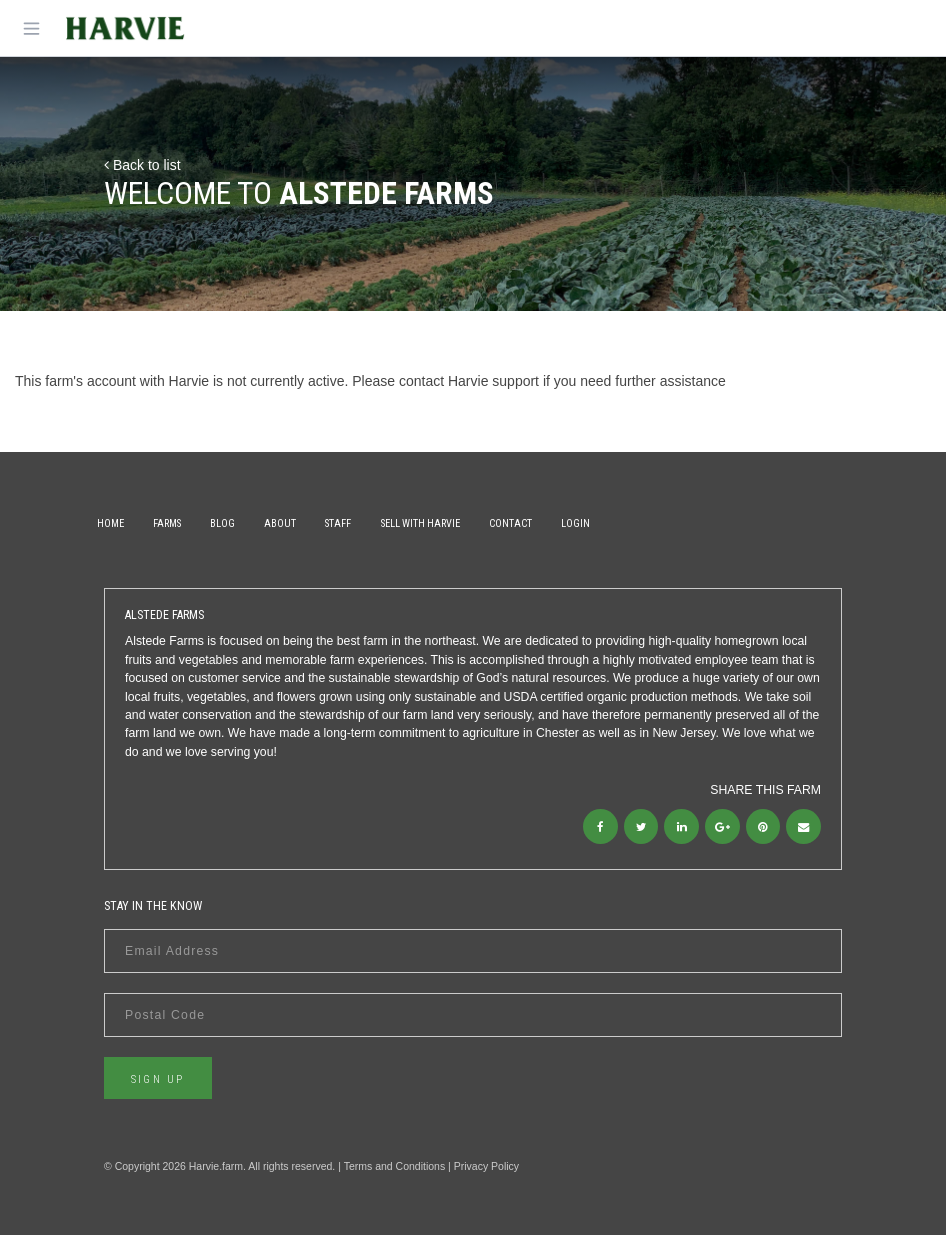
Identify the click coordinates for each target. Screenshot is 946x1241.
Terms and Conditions (395, 1172)
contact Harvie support (469, 381)
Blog (259, 523)
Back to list (142, 165)
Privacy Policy (486, 1172)
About (332, 523)
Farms (189, 523)
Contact (605, 523)
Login (685, 523)
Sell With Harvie (500, 523)
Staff (405, 523)
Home (117, 523)
